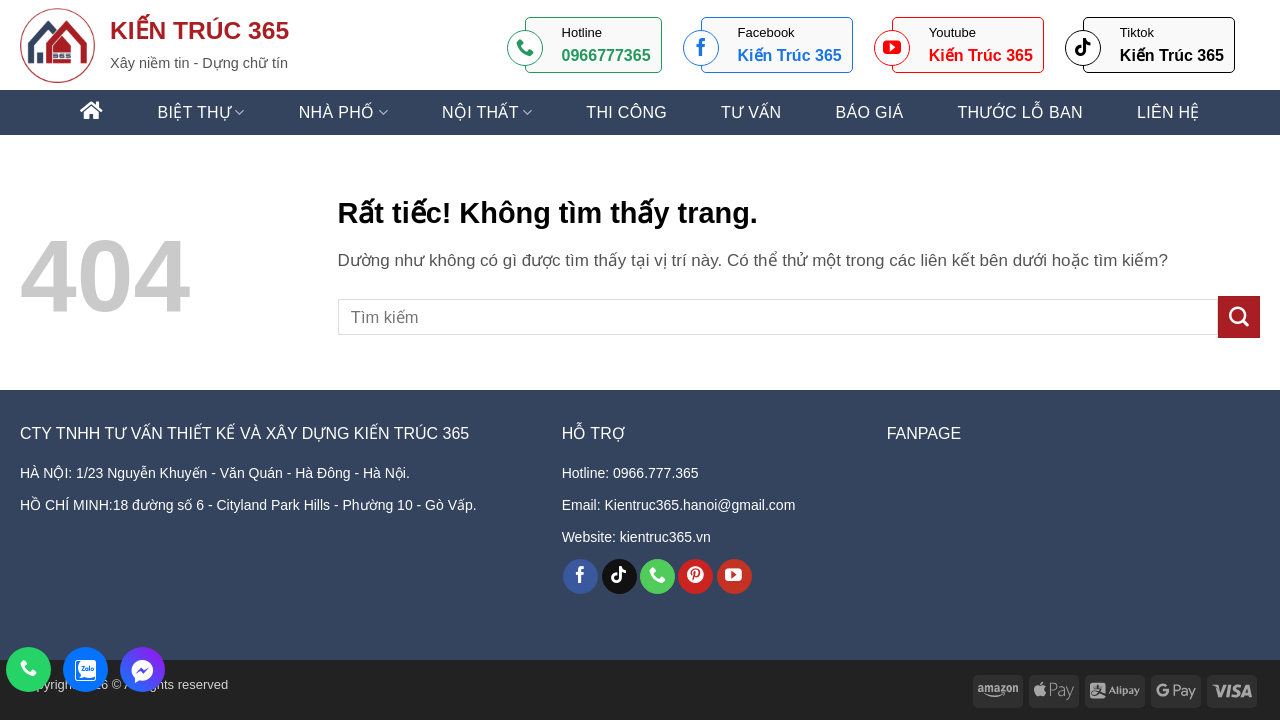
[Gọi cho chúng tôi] (657, 577)
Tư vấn (751, 113)
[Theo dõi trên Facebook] (580, 577)
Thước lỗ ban (1020, 113)
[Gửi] (1239, 317)
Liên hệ (1168, 113)
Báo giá (869, 113)
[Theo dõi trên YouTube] (734, 577)
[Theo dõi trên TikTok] (619, 577)
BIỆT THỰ (201, 112)
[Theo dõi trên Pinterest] (695, 577)
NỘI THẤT (487, 112)
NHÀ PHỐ (343, 112)
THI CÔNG (626, 113)
